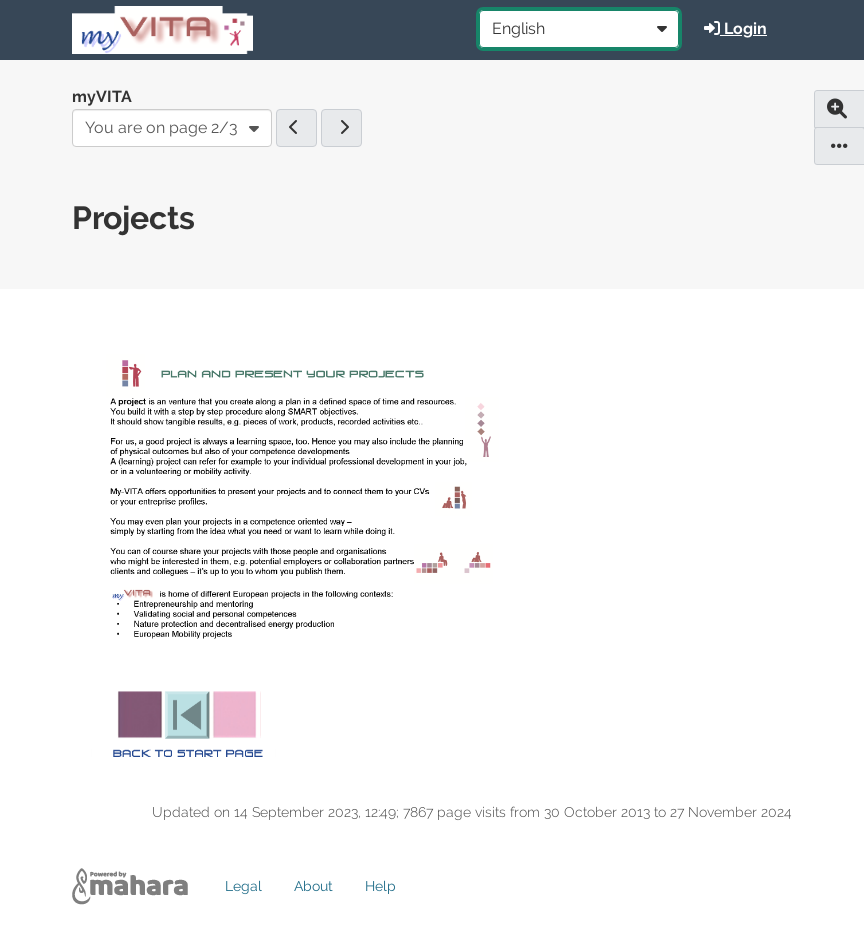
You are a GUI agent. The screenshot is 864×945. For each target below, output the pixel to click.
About (313, 886)
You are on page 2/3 (161, 127)
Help (380, 886)
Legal (243, 886)
